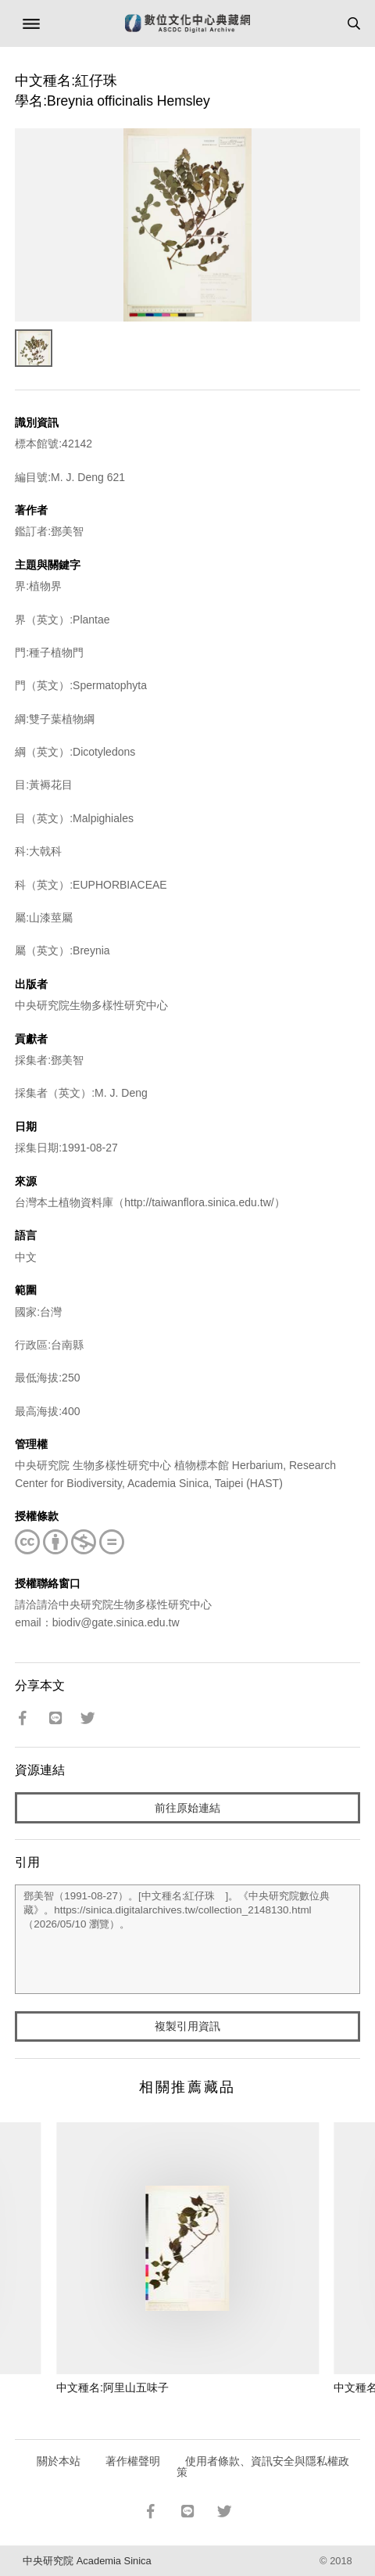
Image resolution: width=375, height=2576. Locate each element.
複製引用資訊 (187, 2026)
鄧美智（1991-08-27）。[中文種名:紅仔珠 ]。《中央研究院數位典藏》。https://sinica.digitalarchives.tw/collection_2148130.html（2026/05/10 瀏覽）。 (187, 1939)
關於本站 (58, 2461)
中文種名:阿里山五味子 (112, 2387)
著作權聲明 (132, 2461)
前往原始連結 (187, 1808)
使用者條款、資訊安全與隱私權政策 (263, 2466)
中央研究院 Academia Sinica (87, 2561)
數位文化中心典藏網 (187, 23)
